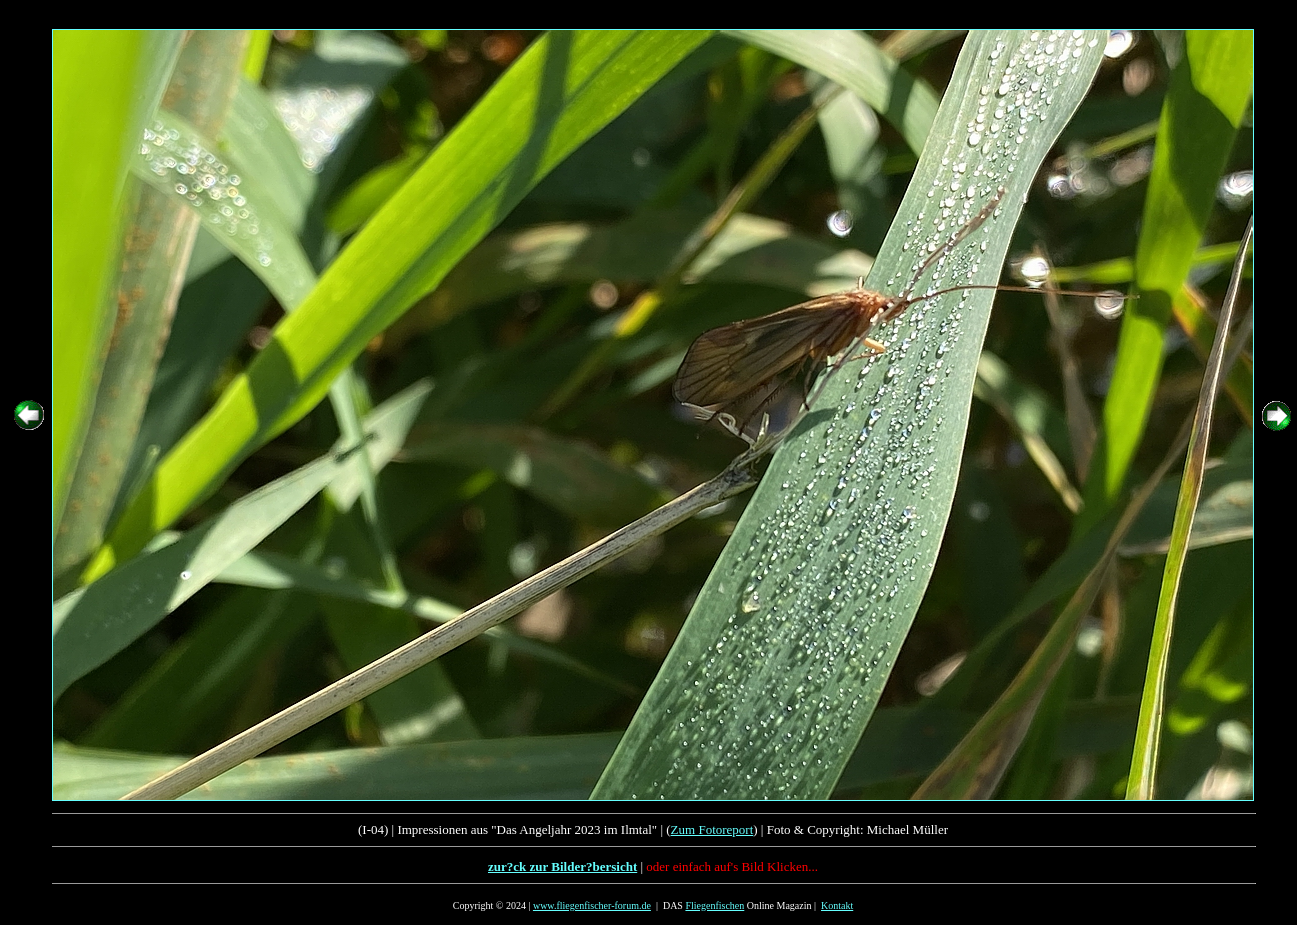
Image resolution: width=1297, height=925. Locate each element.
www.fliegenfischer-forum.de (592, 905)
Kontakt (837, 905)
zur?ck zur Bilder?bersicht (562, 866)
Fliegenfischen (714, 905)
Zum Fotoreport (712, 829)
